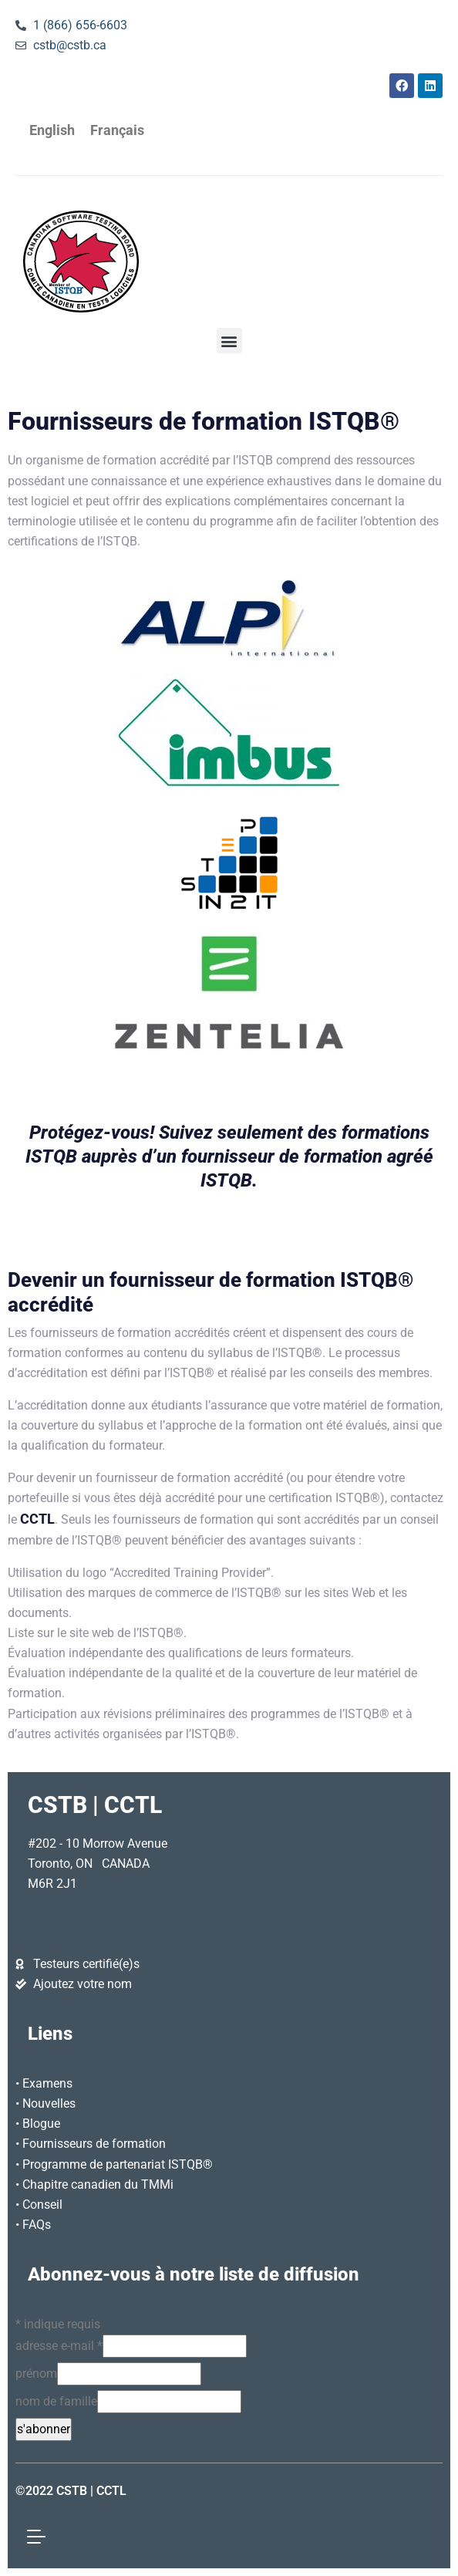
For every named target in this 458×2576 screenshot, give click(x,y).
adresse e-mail (59, 2345)
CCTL (37, 1519)
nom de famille (56, 2401)
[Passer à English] (52, 131)
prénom (36, 2373)
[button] (229, 340)
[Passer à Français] (117, 131)
